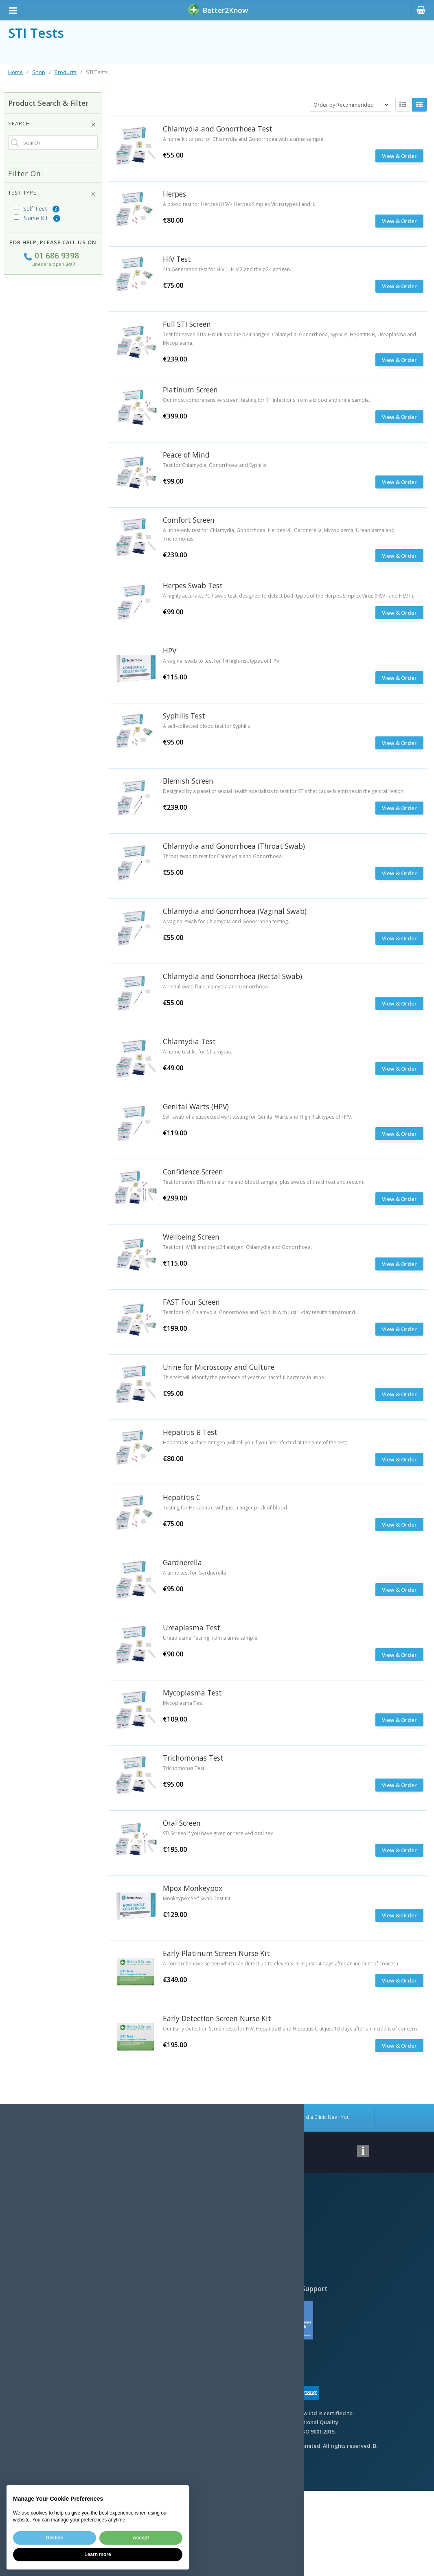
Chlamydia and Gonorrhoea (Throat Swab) (234, 846)
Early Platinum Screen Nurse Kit (216, 1953)
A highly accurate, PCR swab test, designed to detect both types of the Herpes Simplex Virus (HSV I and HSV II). (288, 595)
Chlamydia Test (189, 1041)
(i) (55, 209)
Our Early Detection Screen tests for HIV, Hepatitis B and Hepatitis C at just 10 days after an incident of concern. (290, 2028)
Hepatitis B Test (190, 1432)
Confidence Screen (193, 1171)
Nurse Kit (31, 218)
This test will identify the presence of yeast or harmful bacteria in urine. (244, 1377)
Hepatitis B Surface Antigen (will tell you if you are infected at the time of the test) (255, 1442)
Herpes (174, 194)
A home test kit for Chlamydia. (197, 1051)
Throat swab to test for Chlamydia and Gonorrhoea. (223, 856)
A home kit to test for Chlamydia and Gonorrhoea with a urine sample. (243, 139)
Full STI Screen (187, 324)
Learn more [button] (97, 2554)
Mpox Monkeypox (192, 1888)
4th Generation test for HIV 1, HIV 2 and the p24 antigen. (227, 269)
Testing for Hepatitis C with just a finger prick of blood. (225, 1507)
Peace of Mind (186, 455)
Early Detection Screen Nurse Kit (217, 2018)
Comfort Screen (189, 520)
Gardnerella (182, 1562)
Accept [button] (141, 2538)
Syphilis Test (184, 716)
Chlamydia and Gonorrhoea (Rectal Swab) (232, 976)
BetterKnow (218, 10)
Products (66, 72)
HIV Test (177, 259)
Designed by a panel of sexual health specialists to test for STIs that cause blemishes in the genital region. (284, 791)
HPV (169, 650)
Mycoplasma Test (192, 1693)
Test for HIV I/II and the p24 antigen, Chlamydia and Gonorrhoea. (237, 1247)
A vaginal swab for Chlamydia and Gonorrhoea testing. (226, 921)
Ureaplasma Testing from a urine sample (210, 1637)
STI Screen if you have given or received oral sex (218, 1833)
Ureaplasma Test (191, 1627)
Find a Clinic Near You (319, 2117)
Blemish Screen (188, 781)
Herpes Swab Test (193, 585)
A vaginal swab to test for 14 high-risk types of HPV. (222, 660)
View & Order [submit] (399, 808)
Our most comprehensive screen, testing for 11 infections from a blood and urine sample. (266, 399)
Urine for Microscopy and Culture (218, 1367)
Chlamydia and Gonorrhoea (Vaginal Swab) (235, 911)
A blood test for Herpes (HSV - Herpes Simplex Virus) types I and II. (239, 204)
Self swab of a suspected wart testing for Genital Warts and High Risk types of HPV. (257, 1116)
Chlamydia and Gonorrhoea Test (217, 129)
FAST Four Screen (191, 1302)
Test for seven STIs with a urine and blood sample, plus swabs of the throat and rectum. (263, 1181)
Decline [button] (55, 2538)
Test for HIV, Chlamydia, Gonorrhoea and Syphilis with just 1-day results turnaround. (259, 1312)
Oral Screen (182, 1823)
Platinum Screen (190, 389)
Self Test (30, 208)
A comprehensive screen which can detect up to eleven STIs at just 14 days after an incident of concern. (281, 1963)
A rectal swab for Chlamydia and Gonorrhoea (215, 986)
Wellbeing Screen (191, 1237)
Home (15, 72)
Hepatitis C (182, 1497)
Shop (38, 72)
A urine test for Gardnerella (194, 1572)
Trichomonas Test (193, 1758)
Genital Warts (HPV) (196, 1106)
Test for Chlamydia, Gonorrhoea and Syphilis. (215, 465)
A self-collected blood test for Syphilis (206, 726)
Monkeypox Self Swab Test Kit (196, 1898)
